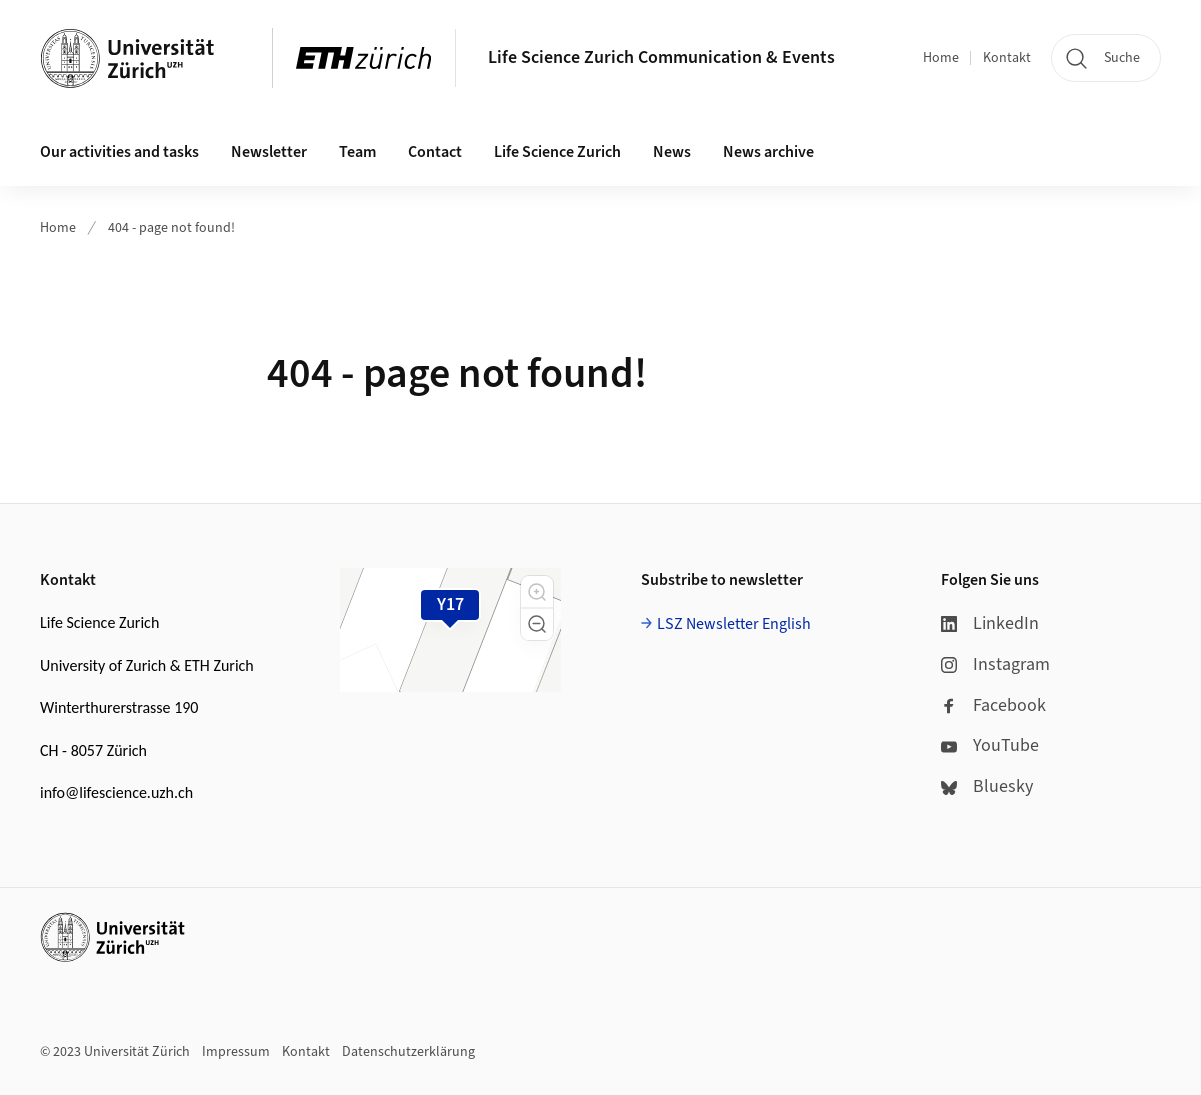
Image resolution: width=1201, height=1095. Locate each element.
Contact (435, 152)
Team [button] (357, 152)
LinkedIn (990, 623)
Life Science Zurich (557, 152)
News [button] (672, 152)
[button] (537, 592)
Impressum (236, 1052)
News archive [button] (768, 152)
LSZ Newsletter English (734, 624)
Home (941, 58)
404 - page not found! (171, 228)
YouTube (990, 745)
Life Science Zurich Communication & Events (661, 57)
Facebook (993, 705)
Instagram (995, 664)
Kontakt (1007, 58)
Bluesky (987, 786)
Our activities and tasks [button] (119, 152)
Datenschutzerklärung (408, 1052)
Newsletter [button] (269, 152)
